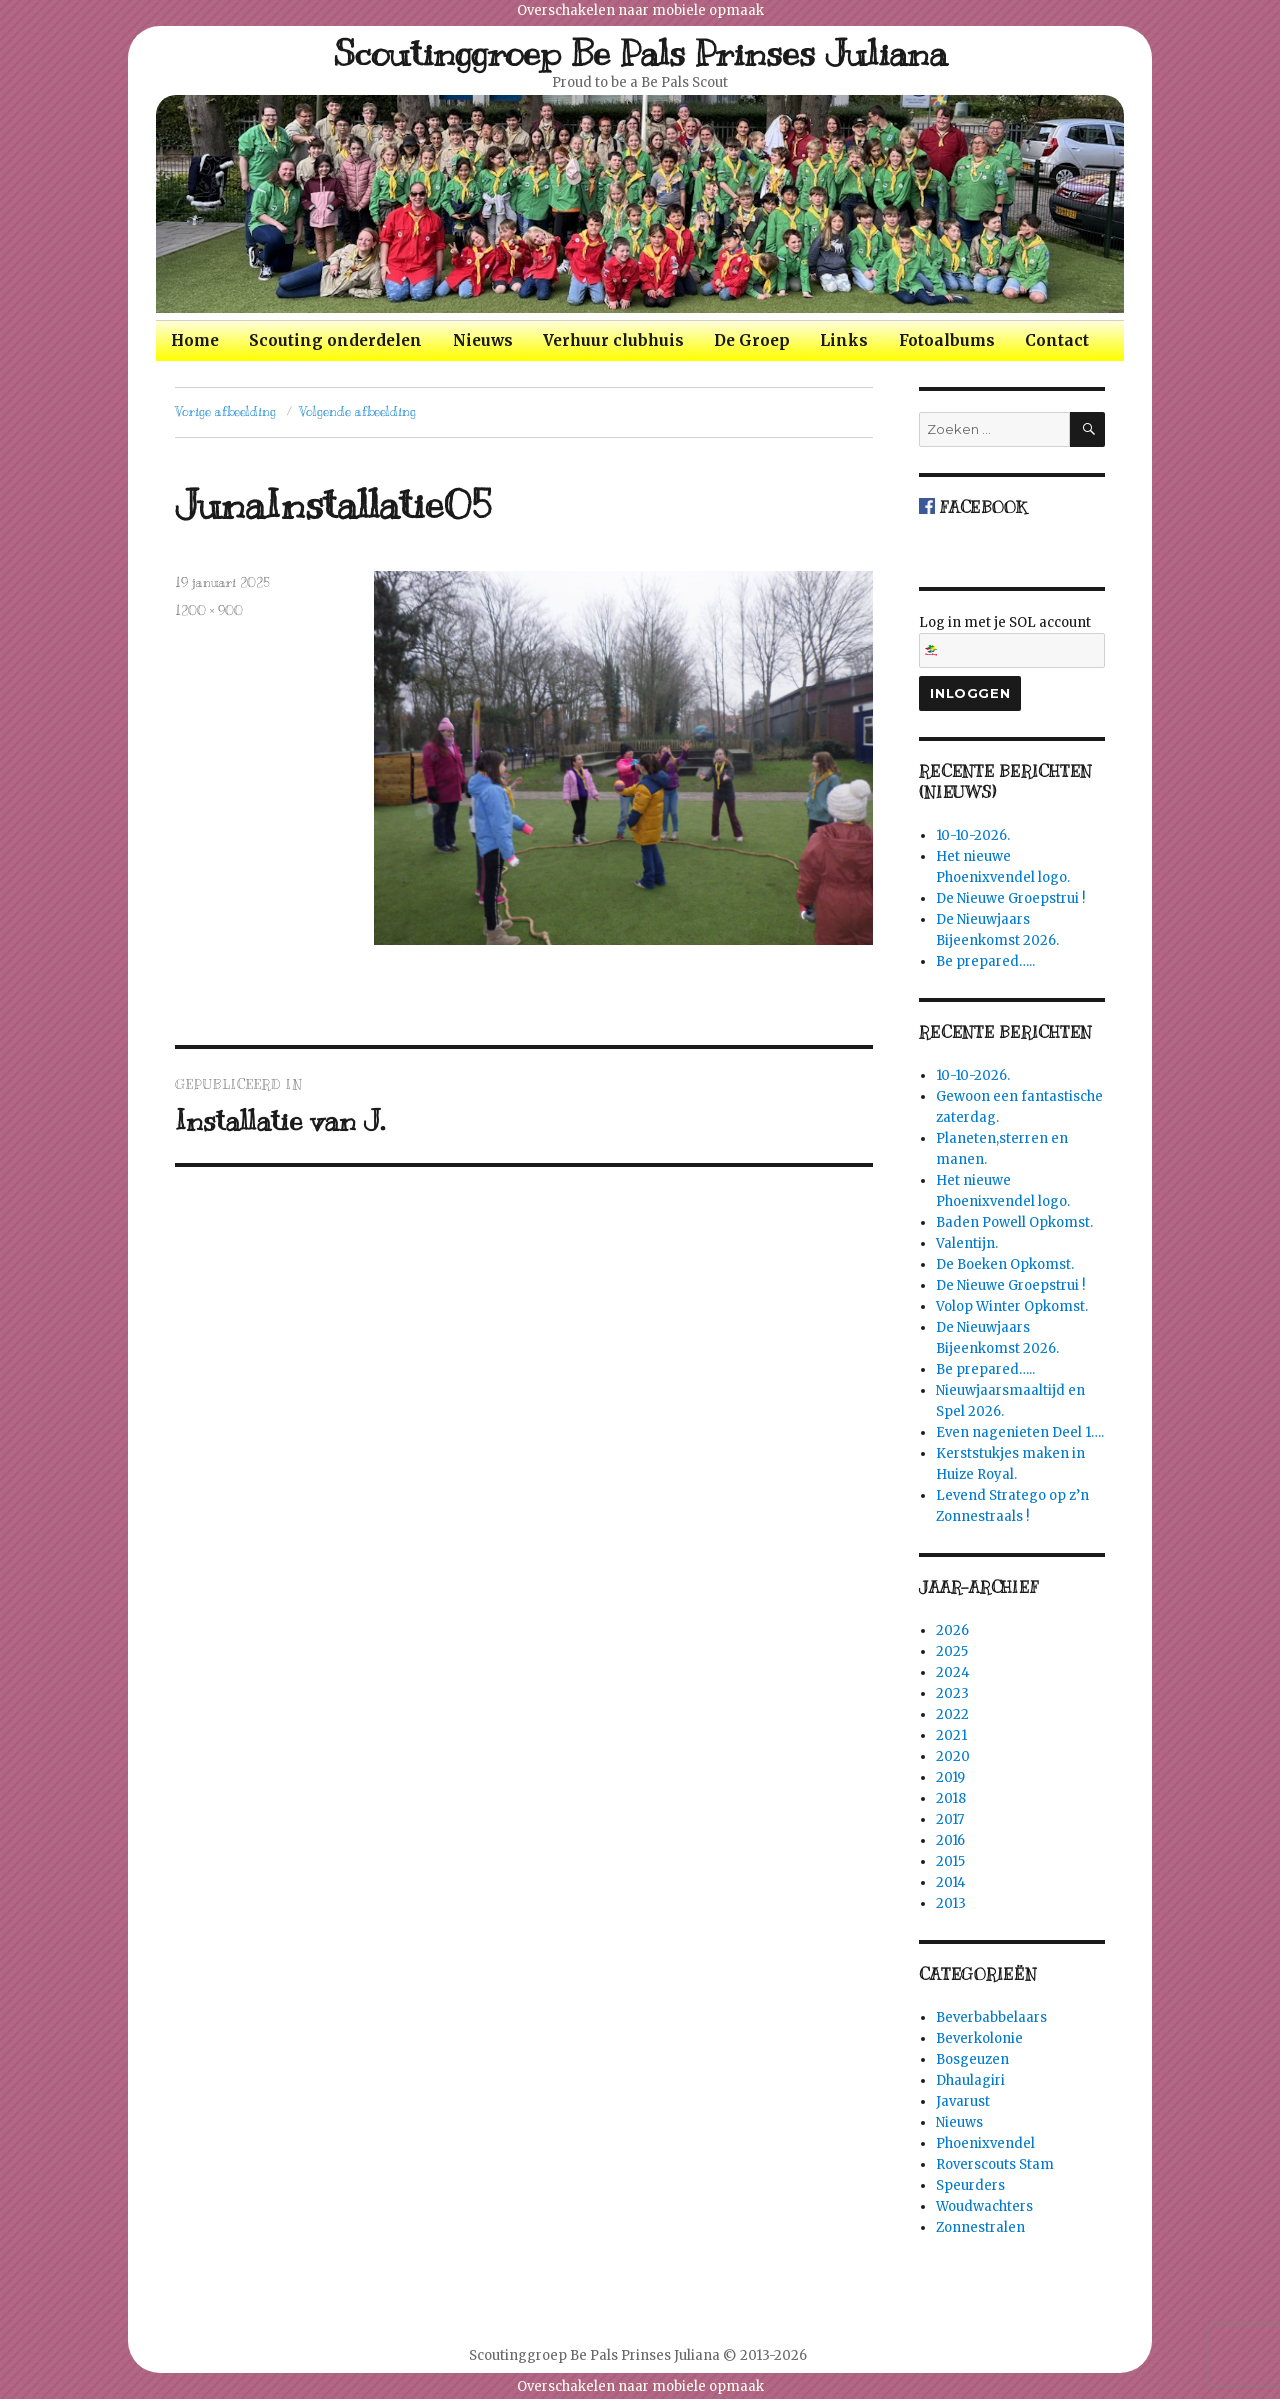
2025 (952, 1651)
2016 (950, 1840)
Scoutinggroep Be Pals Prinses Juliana (640, 53)
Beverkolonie (979, 2038)
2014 (951, 1882)
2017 (950, 1819)
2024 (953, 1672)
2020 (953, 1756)
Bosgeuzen (972, 2059)
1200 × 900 (209, 611)
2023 (952, 1693)
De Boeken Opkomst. (1005, 1264)
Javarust (963, 2101)
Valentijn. (967, 1243)
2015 (950, 1861)
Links (844, 340)
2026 (952, 1630)
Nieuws (483, 340)
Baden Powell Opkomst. (1014, 1222)
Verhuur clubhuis (613, 340)
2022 (952, 1714)
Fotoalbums (947, 340)
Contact (1057, 340)
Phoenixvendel (985, 2143)
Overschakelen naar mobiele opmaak (640, 10)
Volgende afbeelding (357, 412)
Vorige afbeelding (225, 412)
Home (195, 340)
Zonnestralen (980, 2227)
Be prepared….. (985, 961)
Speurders (970, 2185)
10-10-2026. (973, 835)
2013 (951, 1903)
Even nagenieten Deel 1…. (1020, 1432)
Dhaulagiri (970, 2080)
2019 (950, 1777)
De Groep (752, 340)
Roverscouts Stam (995, 2164)
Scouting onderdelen (335, 340)
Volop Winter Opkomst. (1012, 1306)
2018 (951, 1798)
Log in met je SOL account (1012, 641)
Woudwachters (984, 2206)
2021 (951, 1735)
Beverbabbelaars (991, 2017)
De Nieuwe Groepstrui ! (1010, 898)
